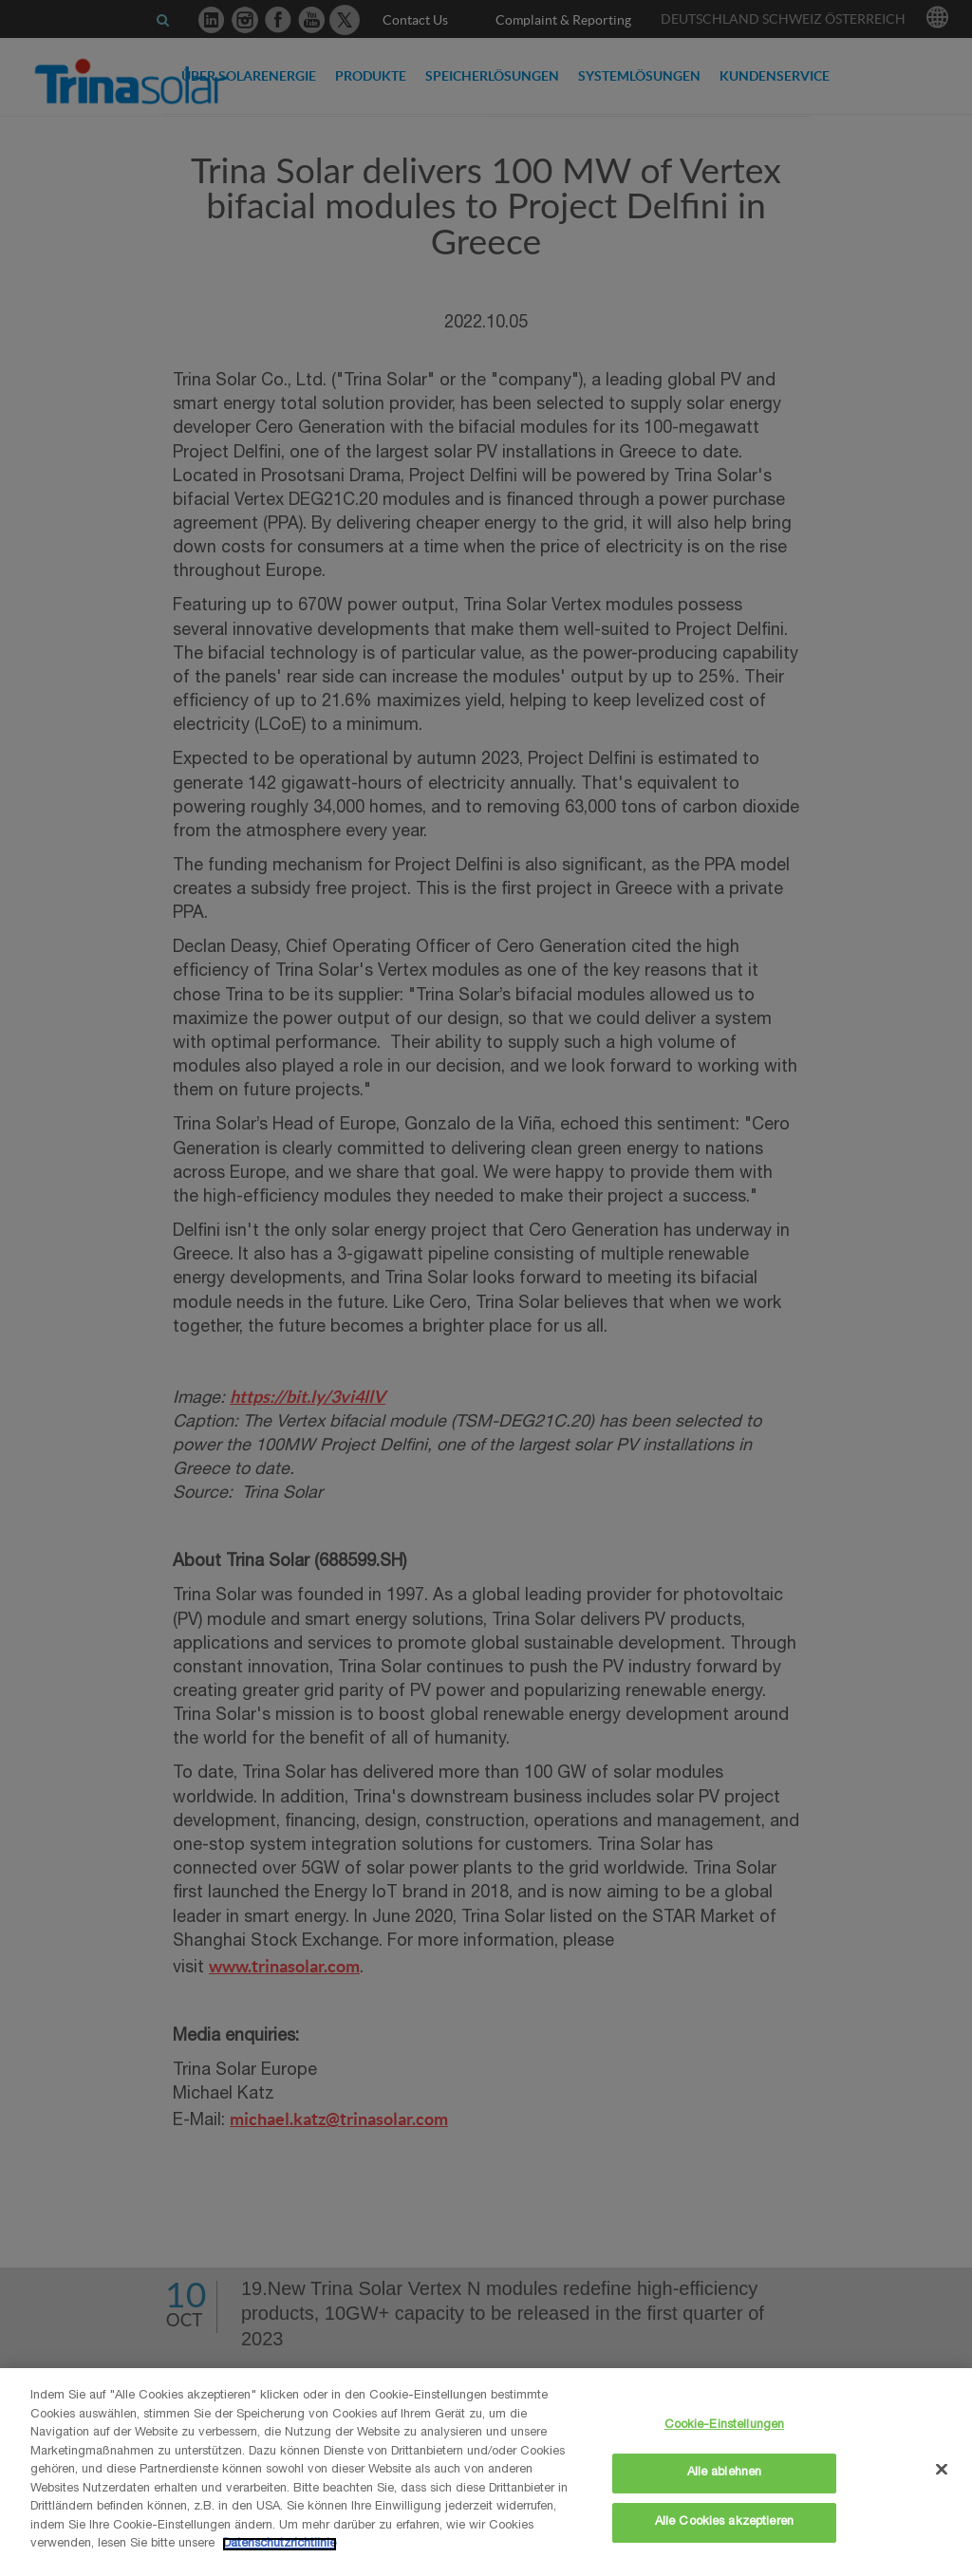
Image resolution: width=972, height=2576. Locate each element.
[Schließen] (942, 2469)
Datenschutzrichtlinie (279, 2544)
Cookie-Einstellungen (724, 2425)
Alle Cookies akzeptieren (724, 2522)
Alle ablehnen (724, 2473)
